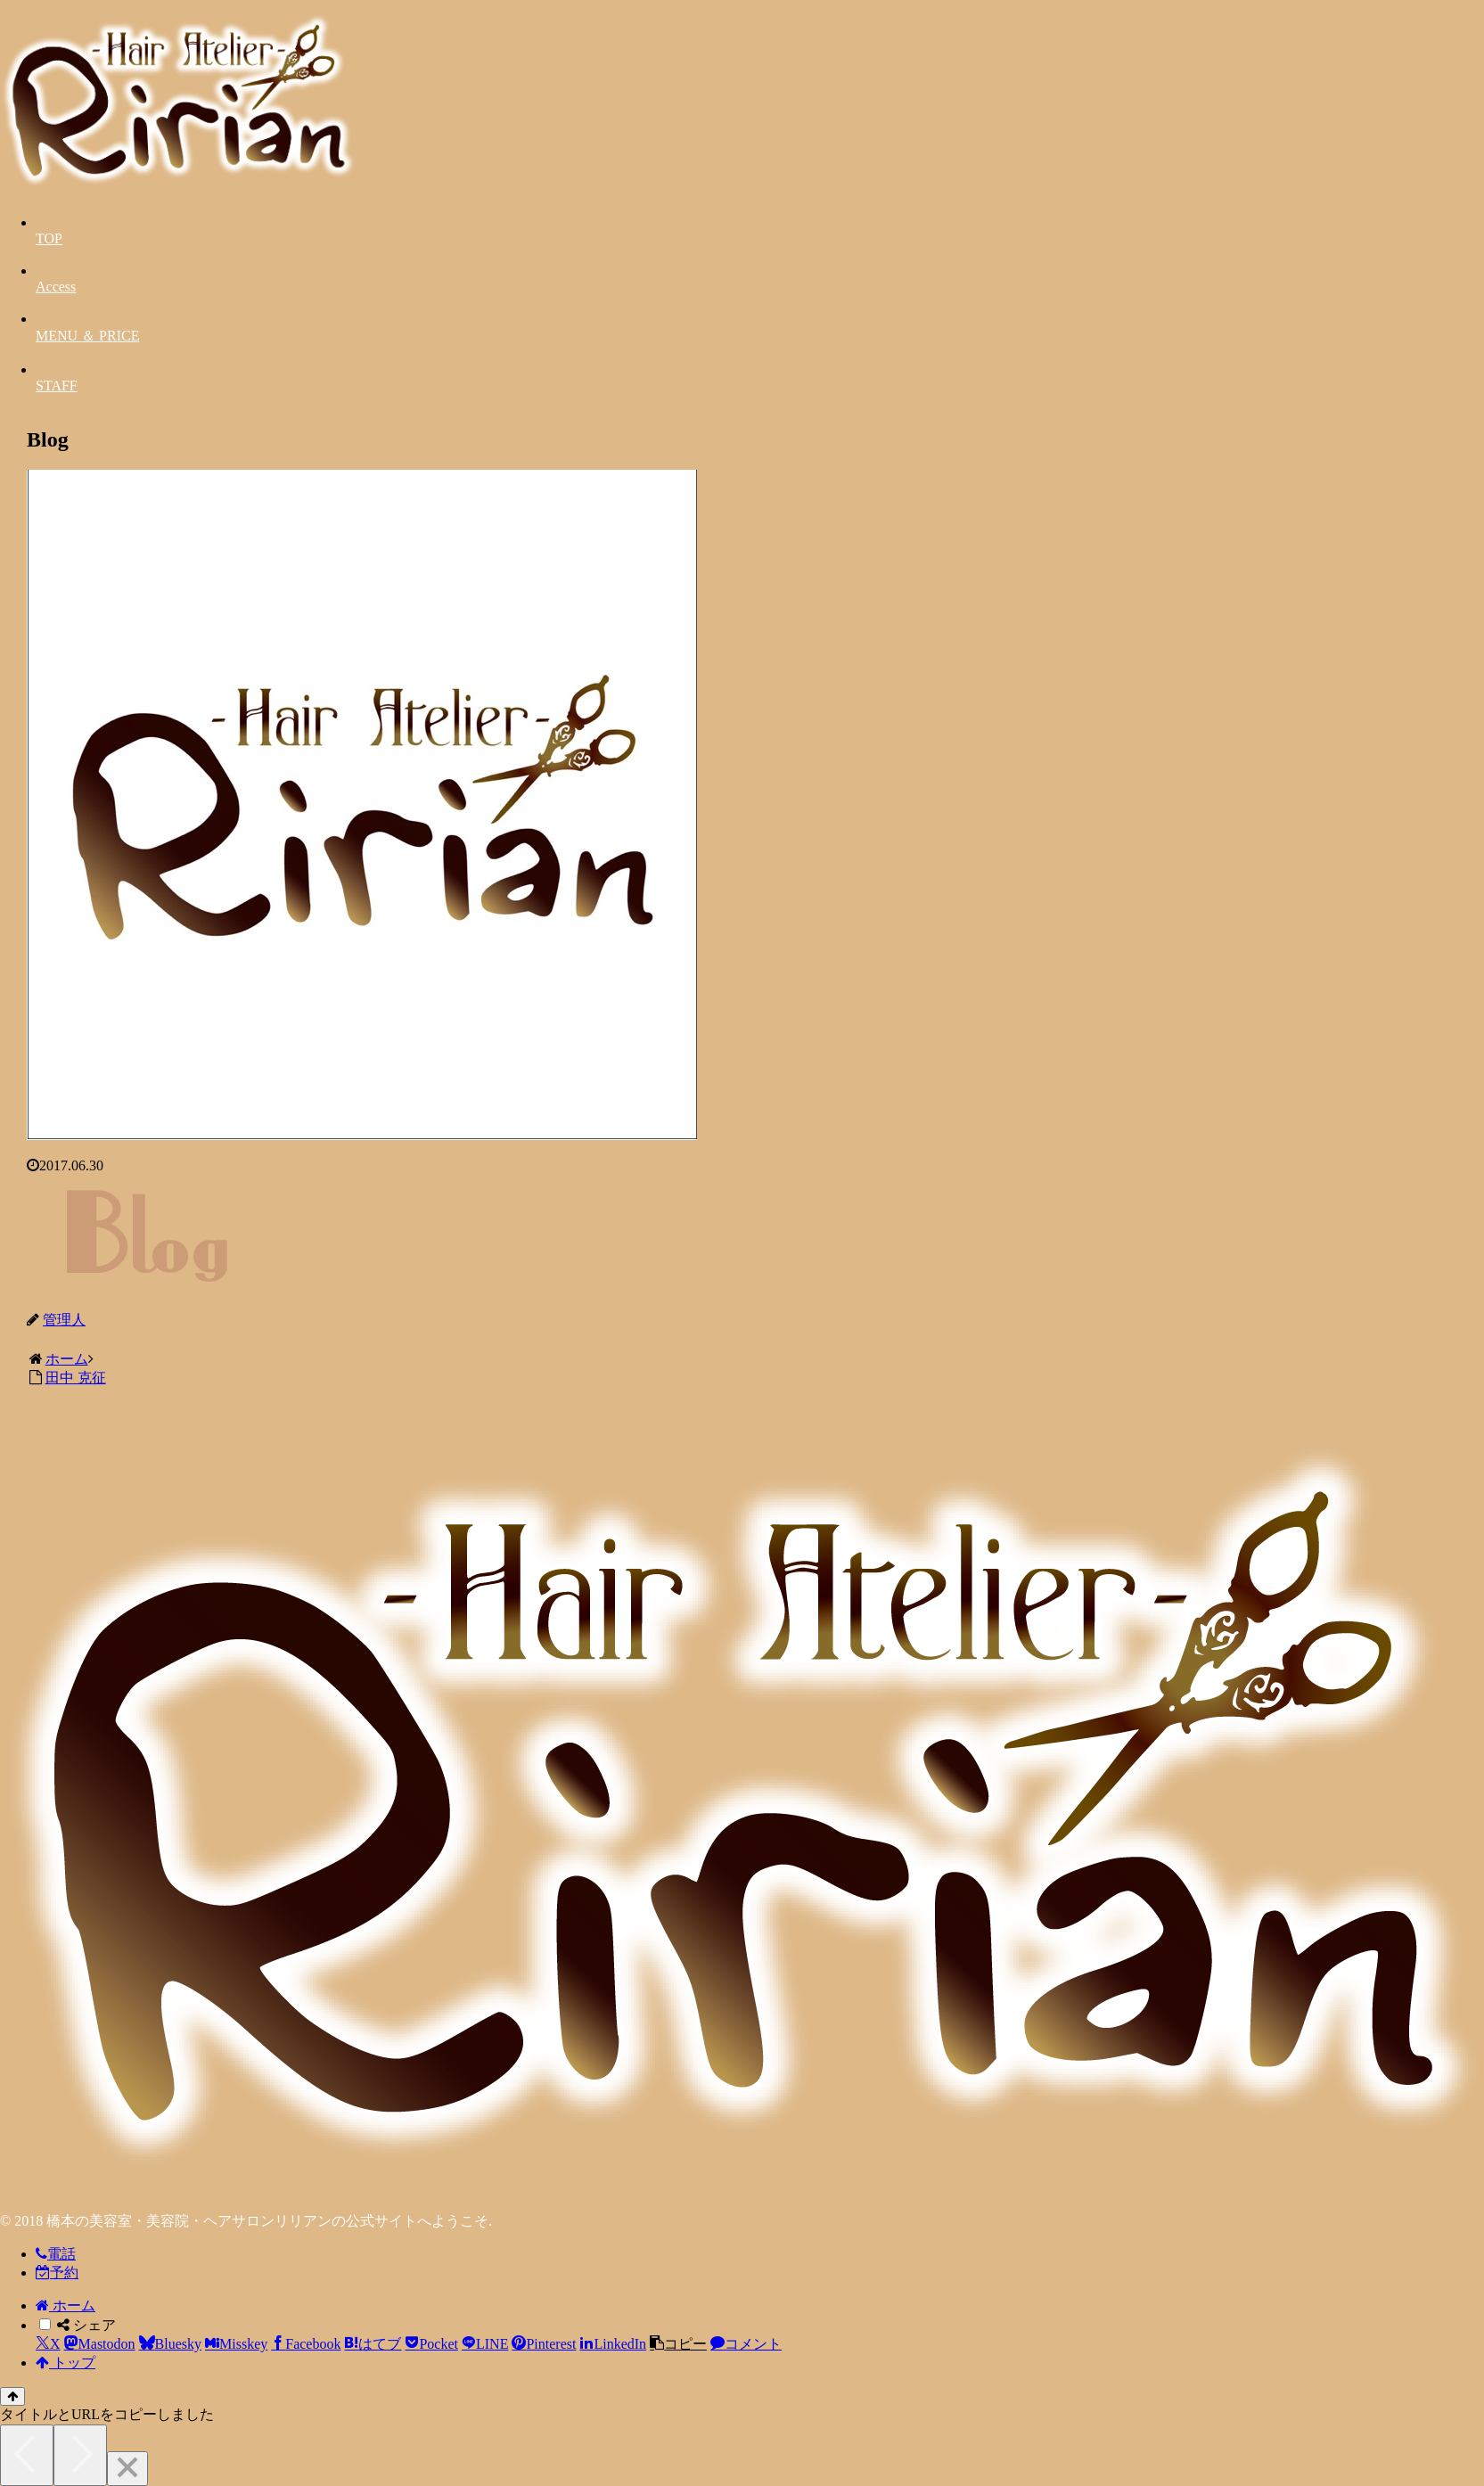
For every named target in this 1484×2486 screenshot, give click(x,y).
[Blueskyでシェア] (170, 2343)
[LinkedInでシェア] (612, 2343)
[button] (678, 2343)
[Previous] (26, 2455)
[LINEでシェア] (485, 2343)
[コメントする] (746, 2343)
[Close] (127, 2468)
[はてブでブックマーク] (372, 2343)
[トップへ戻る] (12, 2396)
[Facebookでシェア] (305, 2343)
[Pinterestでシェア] (544, 2343)
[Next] (80, 2455)
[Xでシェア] (48, 2343)
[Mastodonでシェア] (99, 2343)
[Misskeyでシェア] (236, 2343)
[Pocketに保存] (431, 2343)
